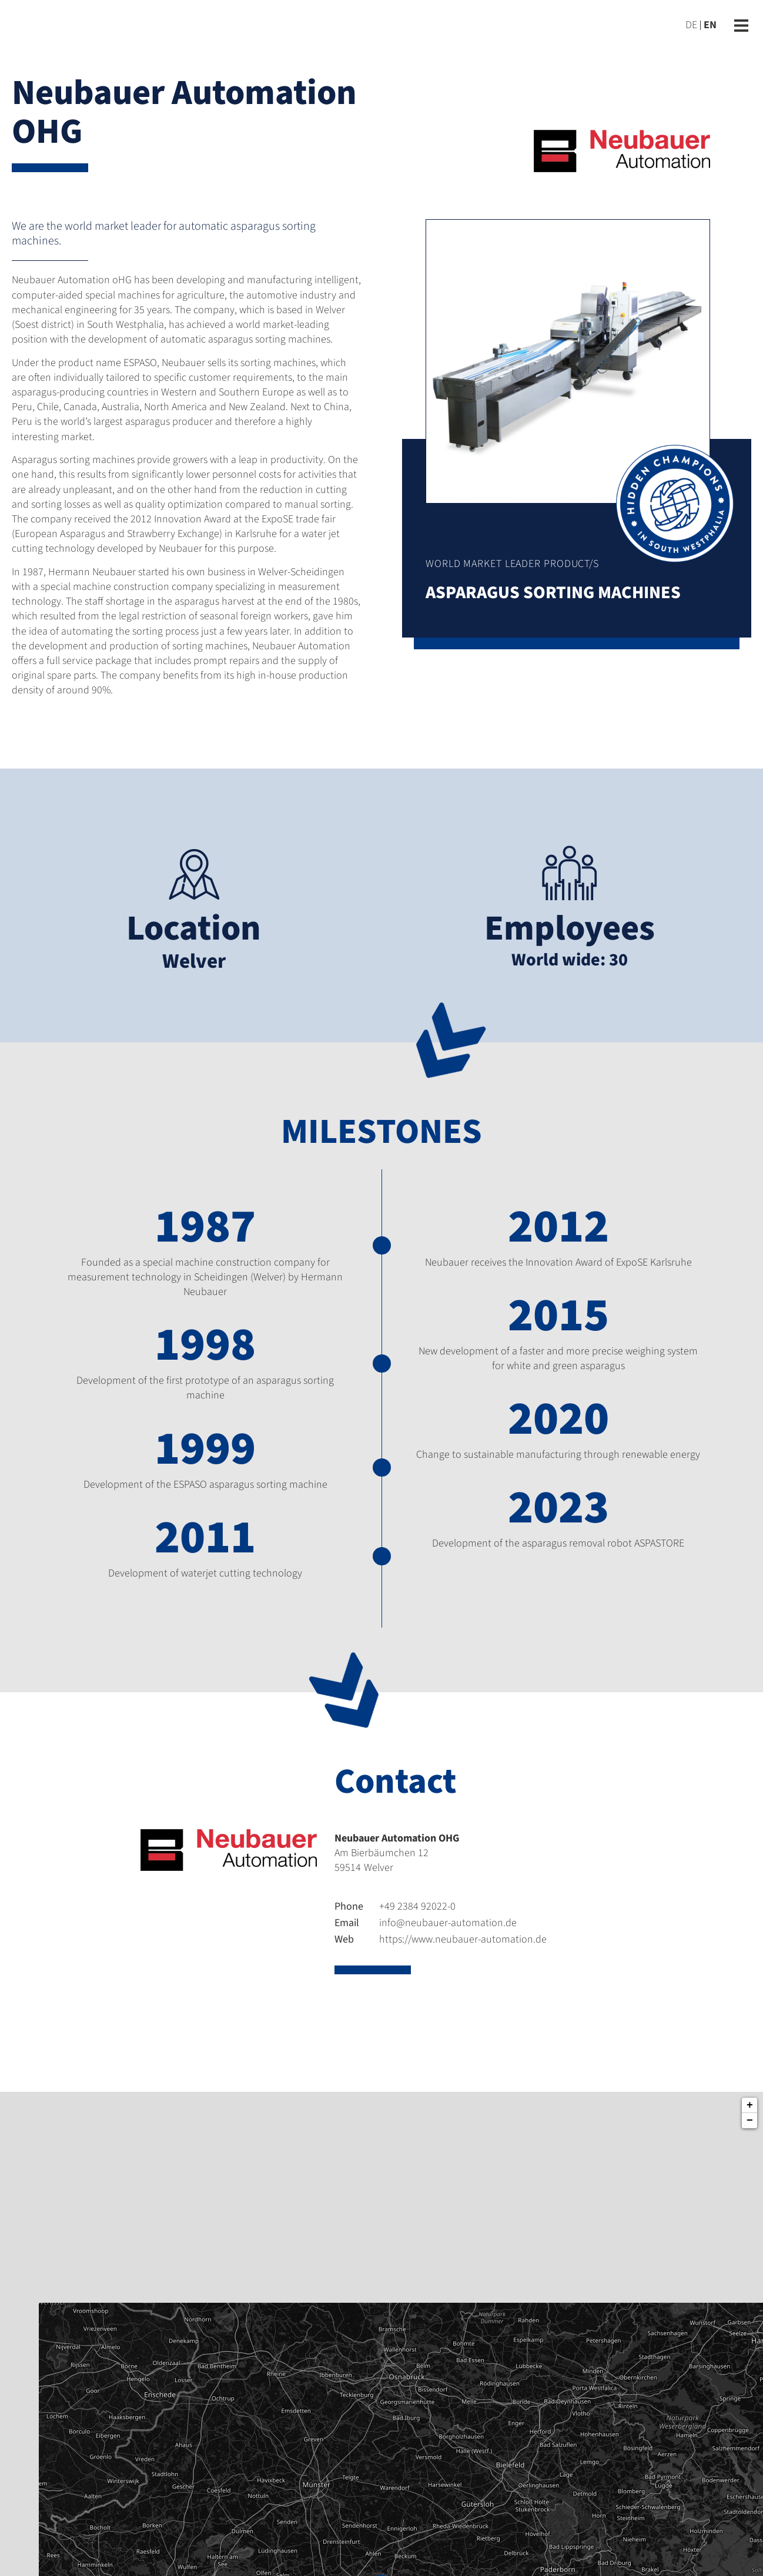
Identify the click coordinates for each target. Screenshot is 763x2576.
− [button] (750, 2121)
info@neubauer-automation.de (425, 1923)
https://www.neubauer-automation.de (440, 1939)
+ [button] (750, 2105)
